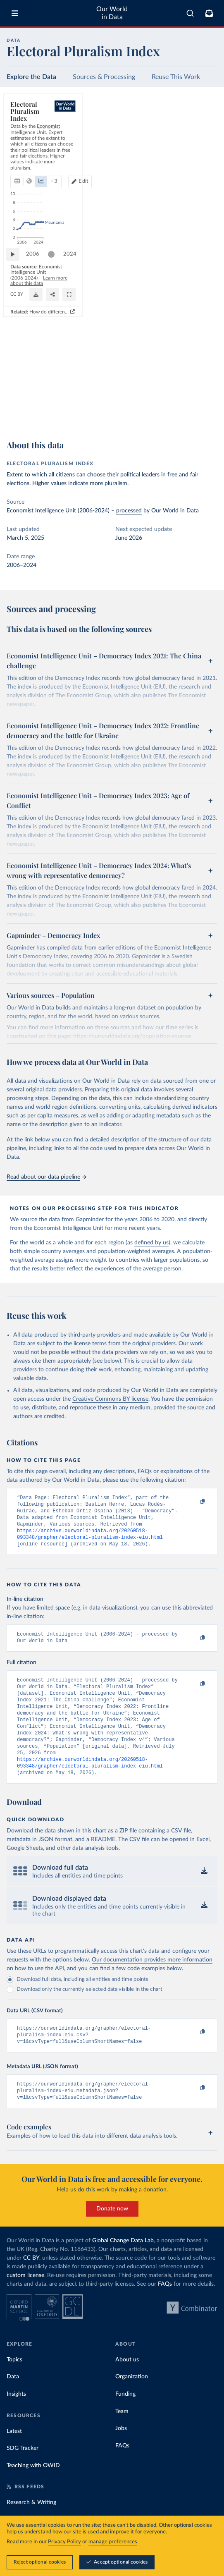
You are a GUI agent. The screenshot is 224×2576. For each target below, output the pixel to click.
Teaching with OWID (33, 2491)
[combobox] (190, 13)
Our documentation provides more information (152, 1980)
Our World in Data (112, 13)
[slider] (55, 386)
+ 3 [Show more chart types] (105, 142)
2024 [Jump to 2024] (203, 386)
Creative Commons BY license (110, 1399)
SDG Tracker (22, 2474)
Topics (14, 2385)
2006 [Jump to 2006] (36, 386)
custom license (25, 2301)
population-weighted (124, 1251)
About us (127, 2385)
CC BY (84, 411)
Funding (125, 2420)
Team (122, 2437)
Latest (14, 2457)
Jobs (121, 2454)
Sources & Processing (104, 77)
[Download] (174, 407)
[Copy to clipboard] (194, 1501)
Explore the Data (31, 77)
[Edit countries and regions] (202, 142)
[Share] (190, 407)
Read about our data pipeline (46, 1177)
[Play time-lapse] (17, 386)
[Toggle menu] (15, 13)
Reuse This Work (176, 77)
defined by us (151, 1243)
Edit (205, 142)
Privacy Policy (64, 2542)
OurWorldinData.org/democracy (42, 411)
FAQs (165, 2310)
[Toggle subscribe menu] (209, 13)
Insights (16, 2420)
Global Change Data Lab (123, 2266)
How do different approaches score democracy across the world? (136, 424)
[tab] (26, 142)
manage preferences (112, 2542)
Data (13, 2402)
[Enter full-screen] (207, 407)
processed (129, 511)
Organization (131, 2402)
